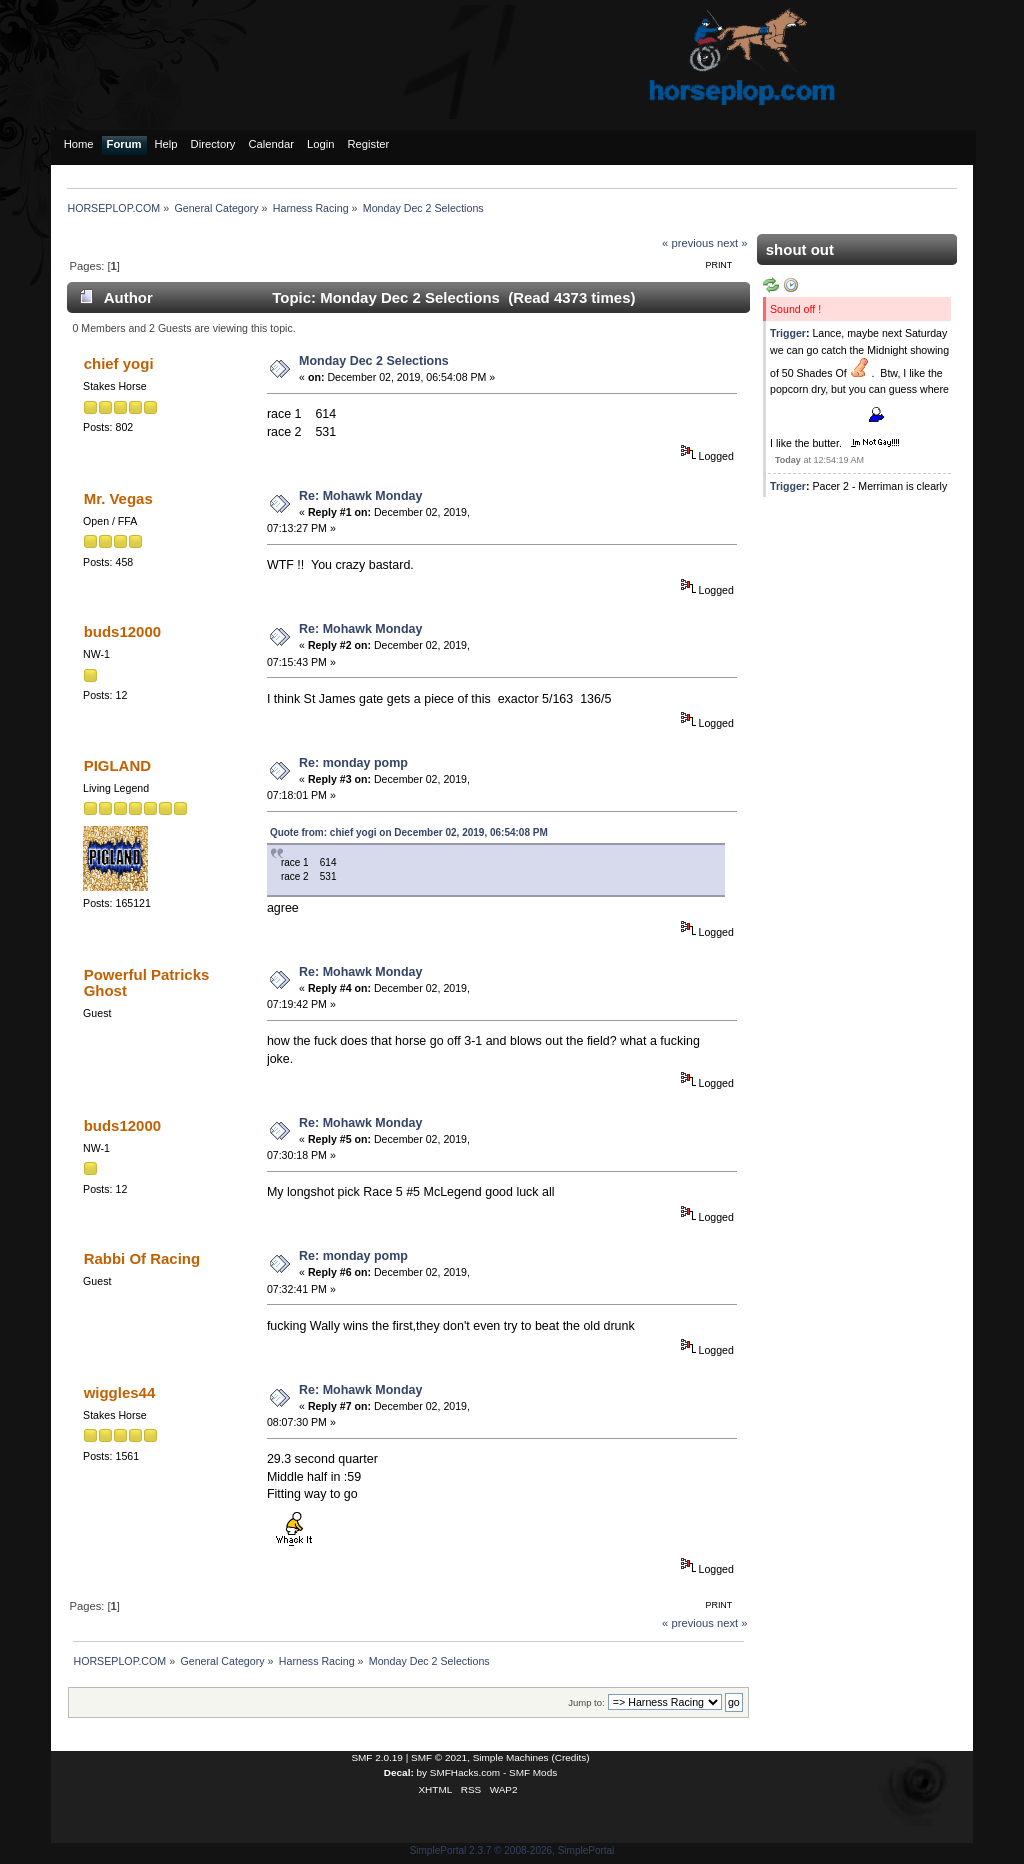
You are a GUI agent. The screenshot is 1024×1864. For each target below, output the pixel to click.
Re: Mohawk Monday (360, 496)
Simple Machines (511, 1757)
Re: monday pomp (353, 763)
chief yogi (119, 363)
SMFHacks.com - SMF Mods (493, 1772)
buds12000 (122, 631)
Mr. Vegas (118, 498)
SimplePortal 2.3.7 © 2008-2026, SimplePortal (512, 1850)
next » (732, 243)
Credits (571, 1757)
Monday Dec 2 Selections (374, 361)
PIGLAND (117, 765)
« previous (688, 243)
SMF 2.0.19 (377, 1757)
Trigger (788, 333)
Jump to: (586, 1702)
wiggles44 (120, 1392)
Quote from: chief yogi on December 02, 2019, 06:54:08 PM (409, 832)
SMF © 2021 (439, 1757)
